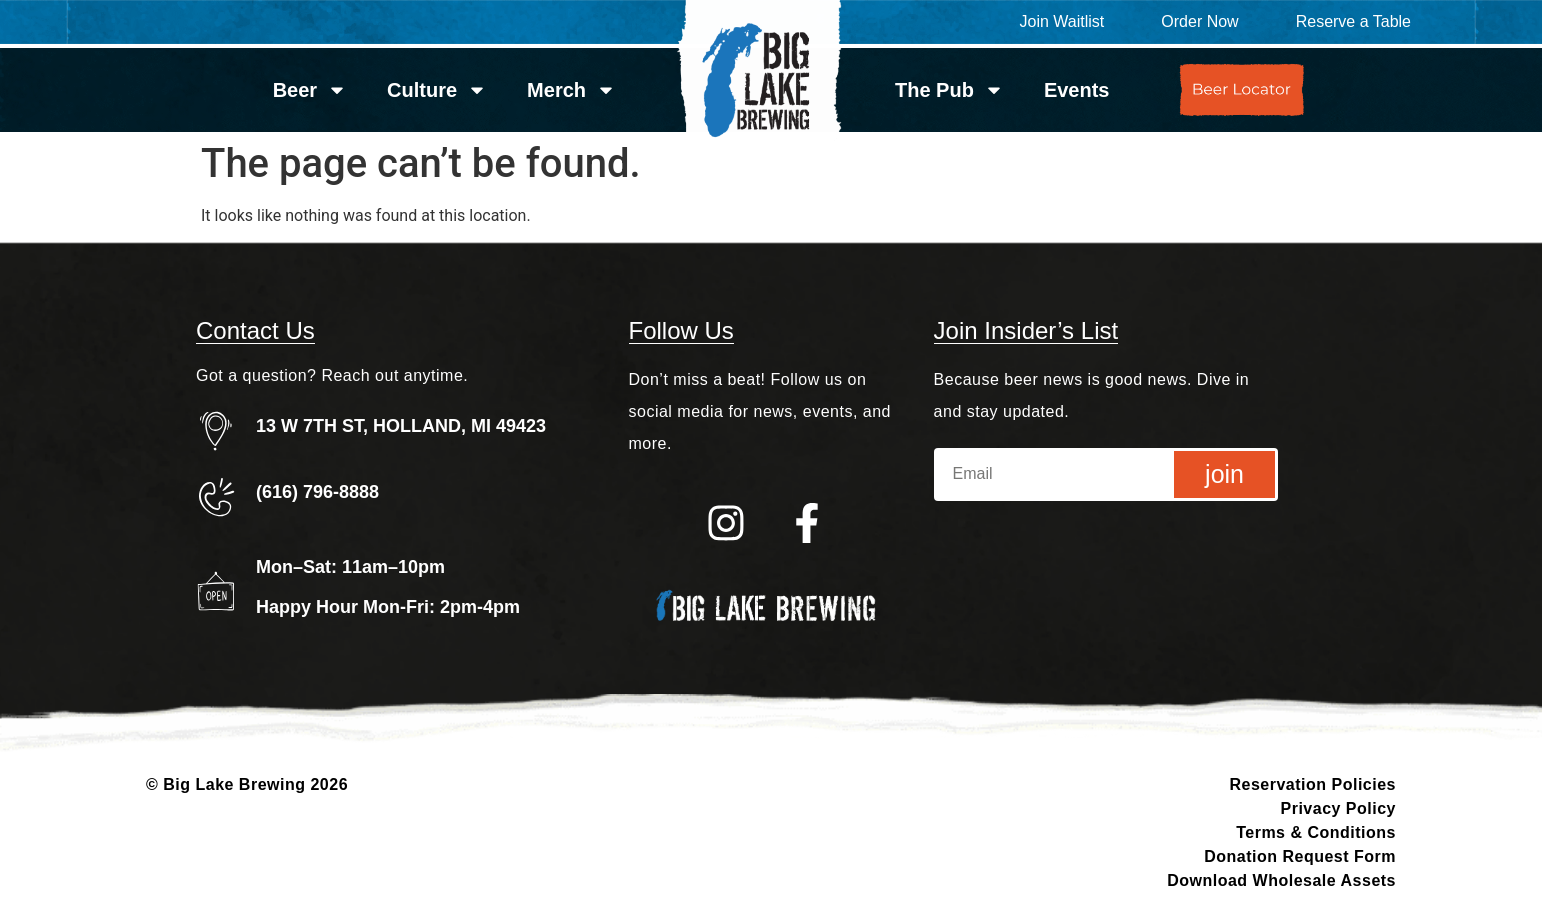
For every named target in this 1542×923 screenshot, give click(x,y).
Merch (571, 90)
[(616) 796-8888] (216, 497)
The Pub (949, 90)
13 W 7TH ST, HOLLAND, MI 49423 (401, 426)
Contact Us (255, 330)
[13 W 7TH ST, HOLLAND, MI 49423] (216, 431)
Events (1077, 90)
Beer (310, 90)
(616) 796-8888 (317, 492)
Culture (437, 90)
